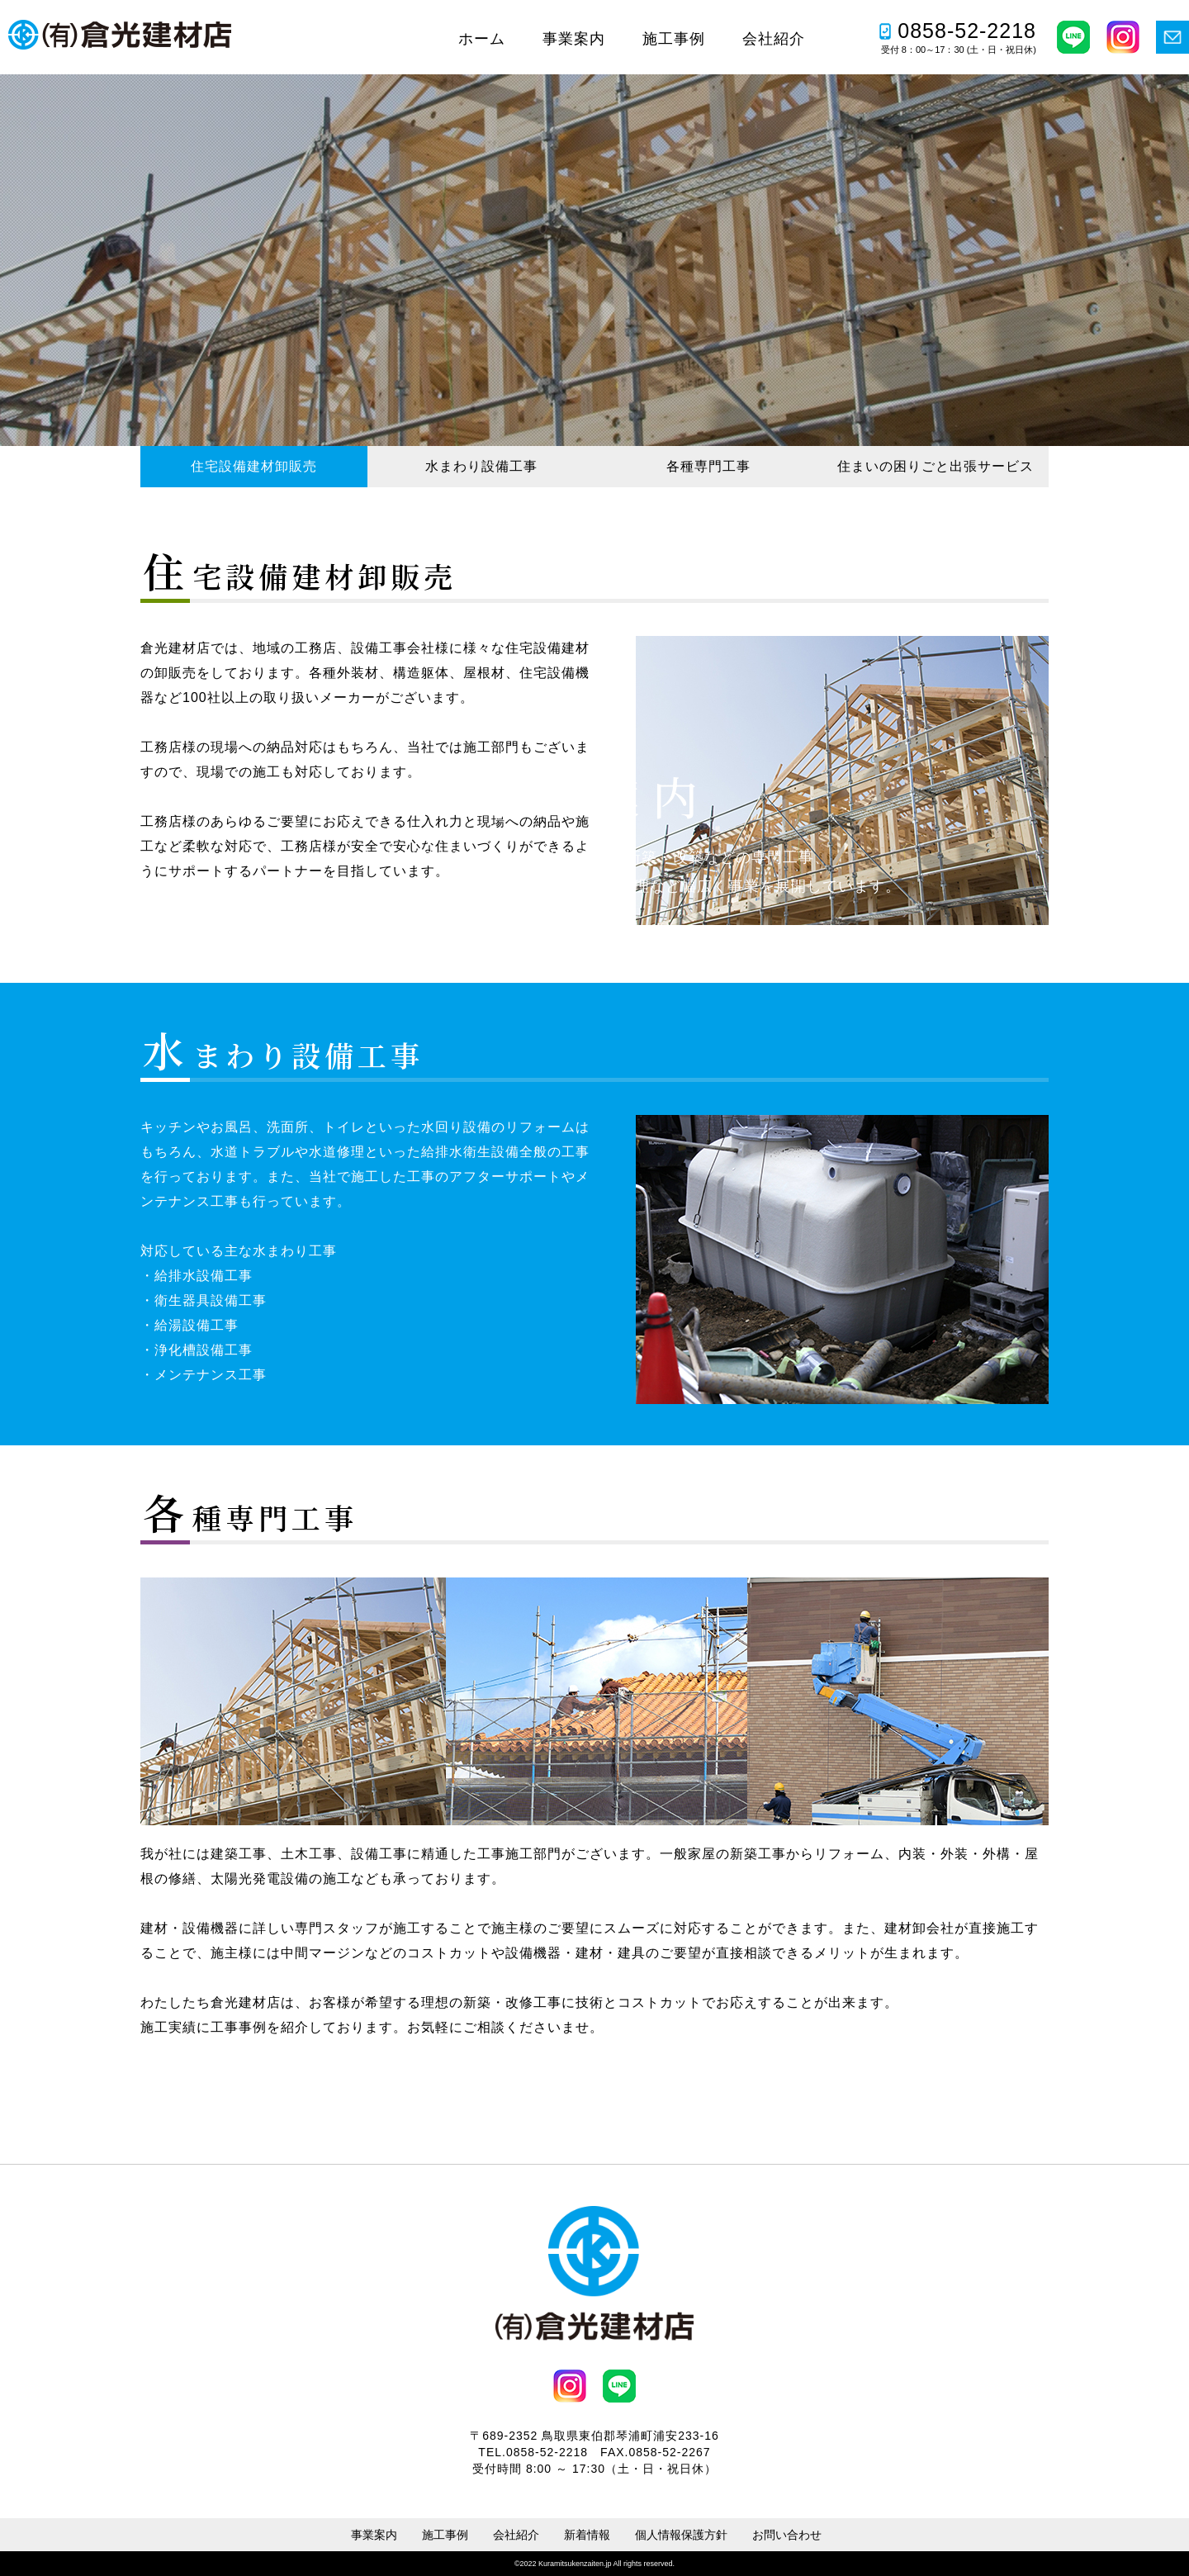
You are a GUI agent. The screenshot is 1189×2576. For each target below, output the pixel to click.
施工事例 (673, 39)
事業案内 (573, 39)
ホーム (481, 39)
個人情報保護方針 (681, 2534)
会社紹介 (773, 39)
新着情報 (587, 2534)
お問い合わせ (787, 2534)
